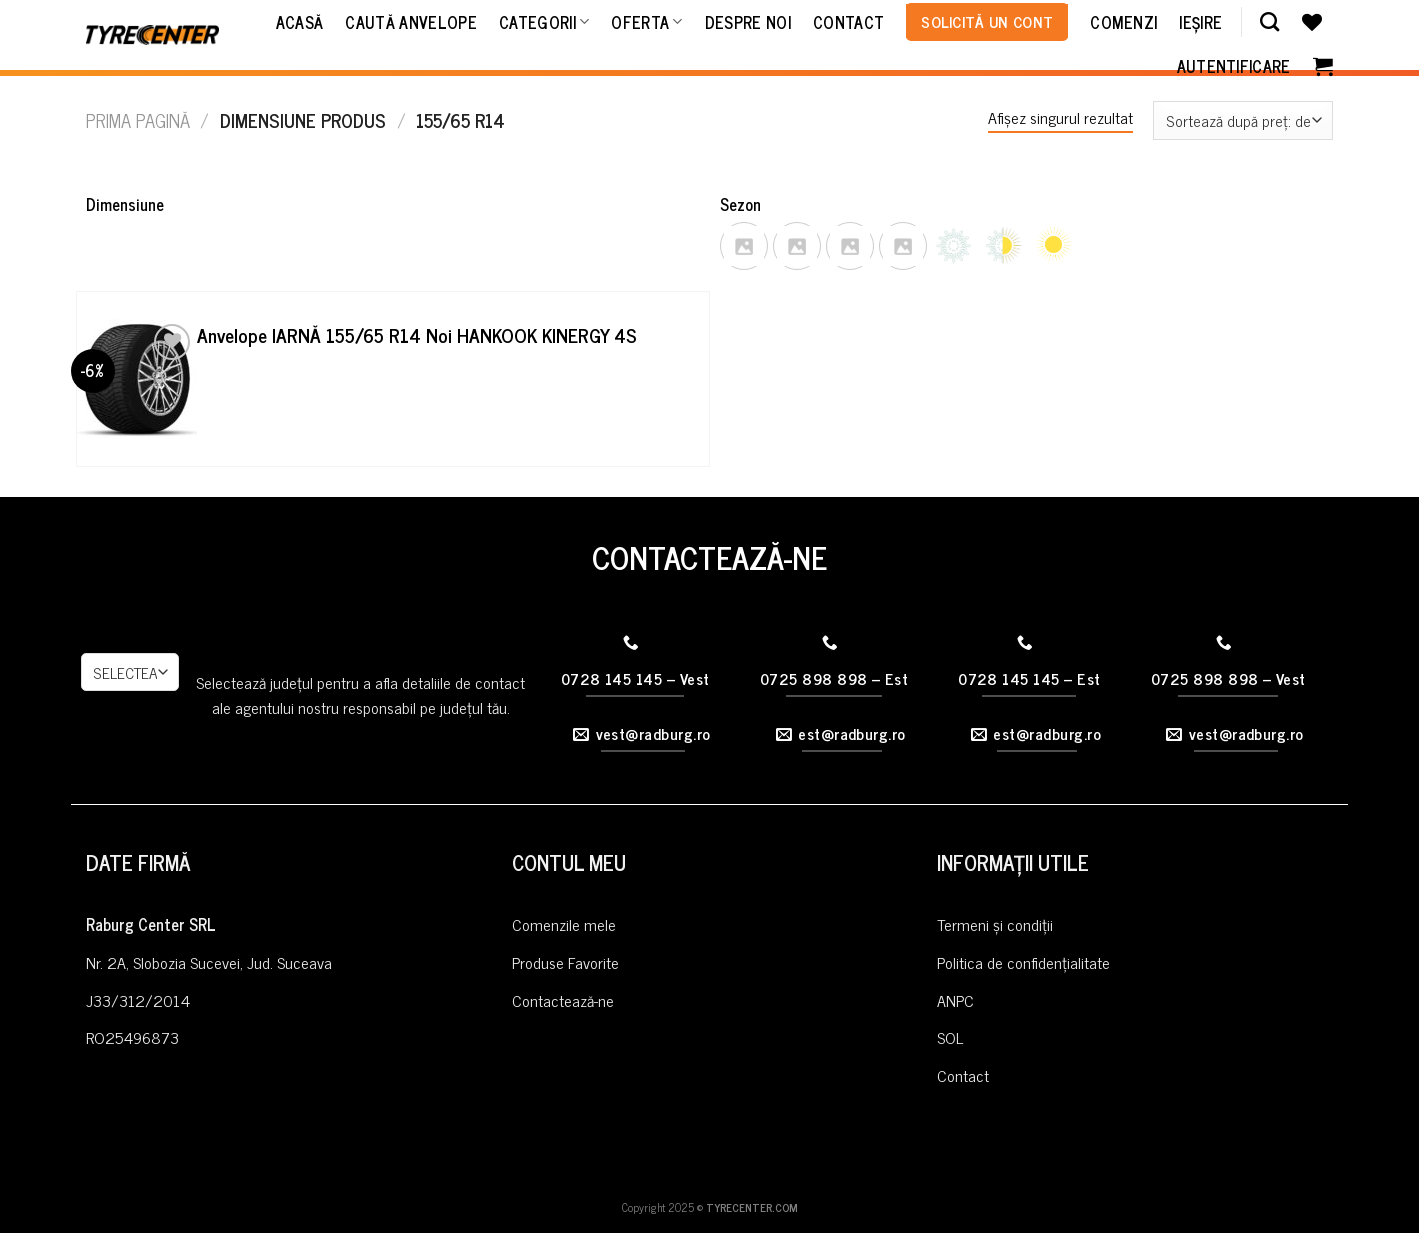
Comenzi (1123, 22)
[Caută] (1269, 21)
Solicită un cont (987, 21)
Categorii (544, 22)
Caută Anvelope (410, 22)
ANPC (955, 1000)
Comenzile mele (564, 924)
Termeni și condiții (995, 924)
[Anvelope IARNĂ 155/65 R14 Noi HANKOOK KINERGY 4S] (137, 379)
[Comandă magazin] (1243, 120)
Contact (848, 22)
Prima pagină (138, 120)
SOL (950, 1037)
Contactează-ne (563, 1000)
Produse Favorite (565, 962)
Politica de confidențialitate (1023, 962)
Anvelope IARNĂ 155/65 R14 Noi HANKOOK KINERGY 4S (417, 335)
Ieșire (1200, 22)
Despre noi (748, 22)
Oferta (646, 22)
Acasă (300, 22)
